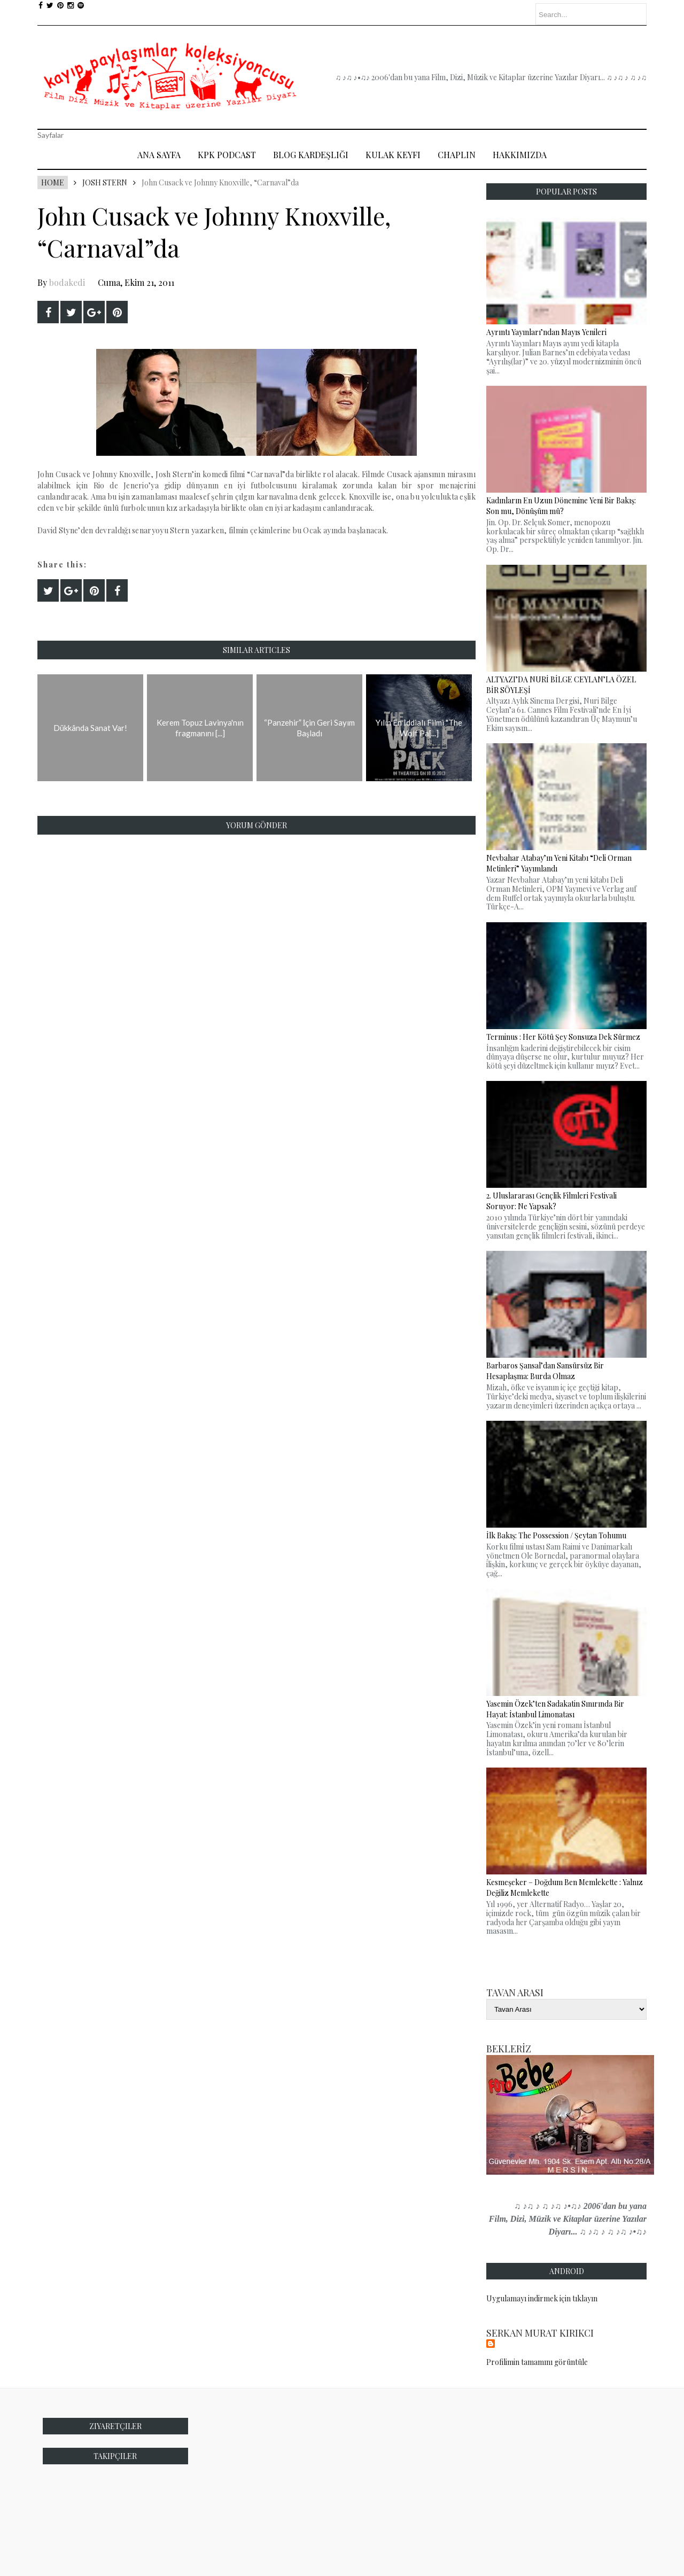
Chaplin (457, 154)
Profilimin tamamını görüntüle (537, 2362)
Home (52, 182)
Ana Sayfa (159, 154)
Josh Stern (104, 182)
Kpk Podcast (227, 154)
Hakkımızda (520, 154)
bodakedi (67, 282)
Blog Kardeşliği (310, 154)
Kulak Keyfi (393, 154)
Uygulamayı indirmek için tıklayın (541, 2298)
